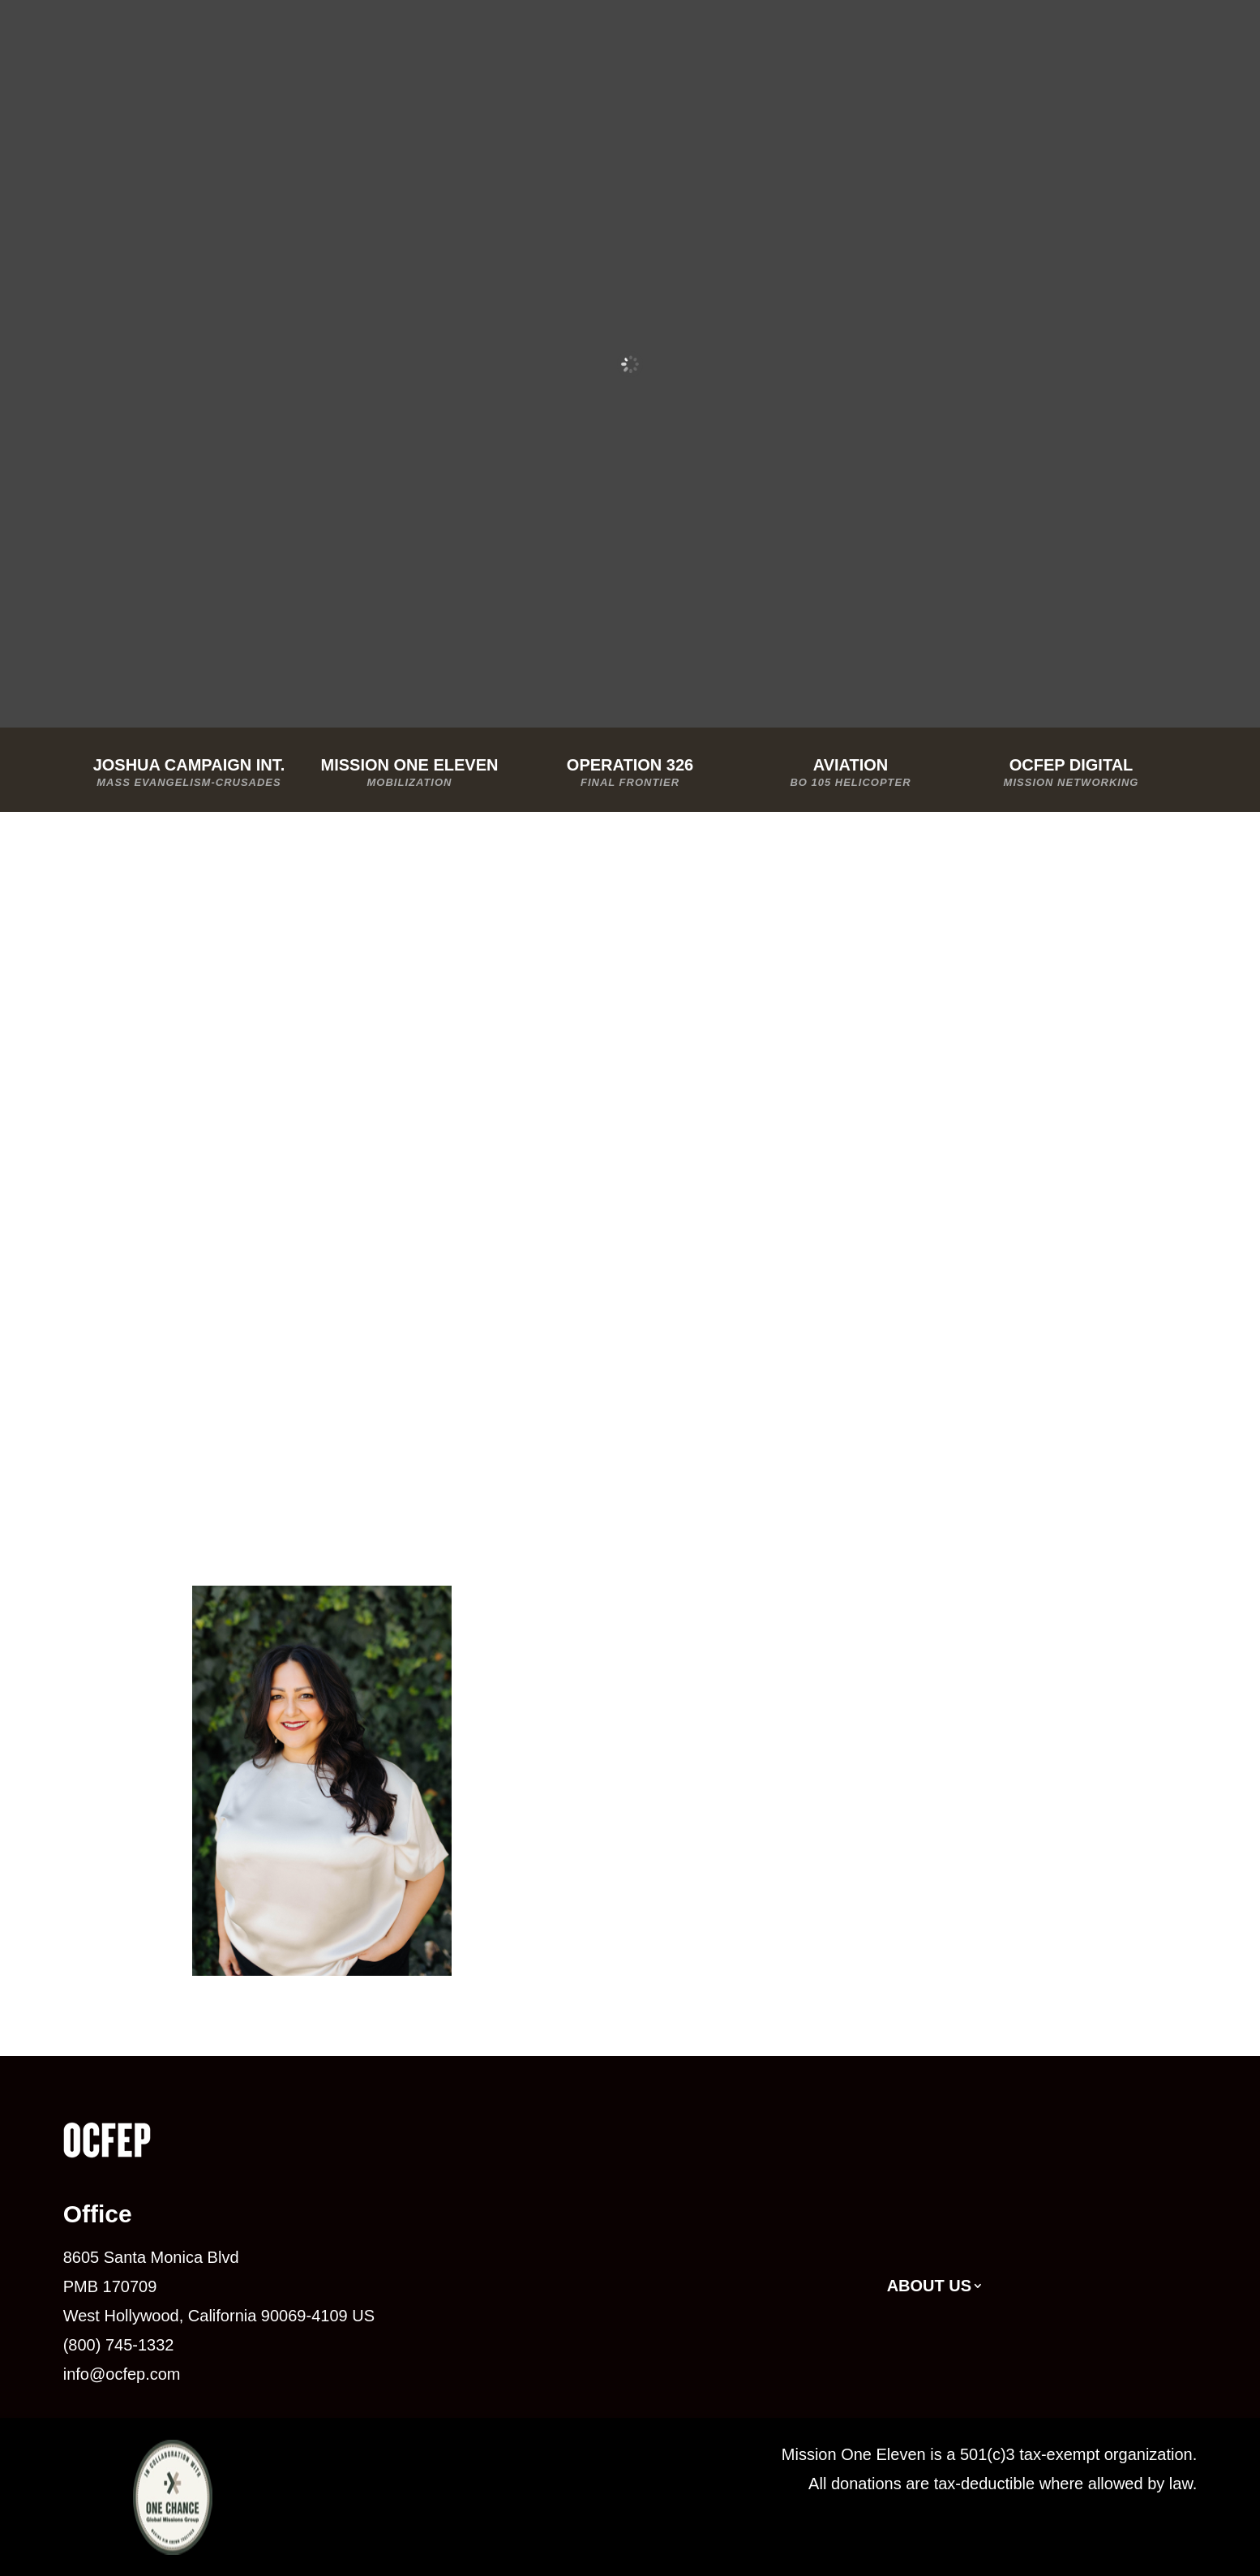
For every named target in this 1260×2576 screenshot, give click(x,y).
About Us (929, 2287)
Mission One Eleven (409, 774)
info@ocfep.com (122, 2374)
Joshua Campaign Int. (189, 774)
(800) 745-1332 (118, 2345)
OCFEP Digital (1071, 774)
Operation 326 (630, 774)
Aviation (850, 774)
